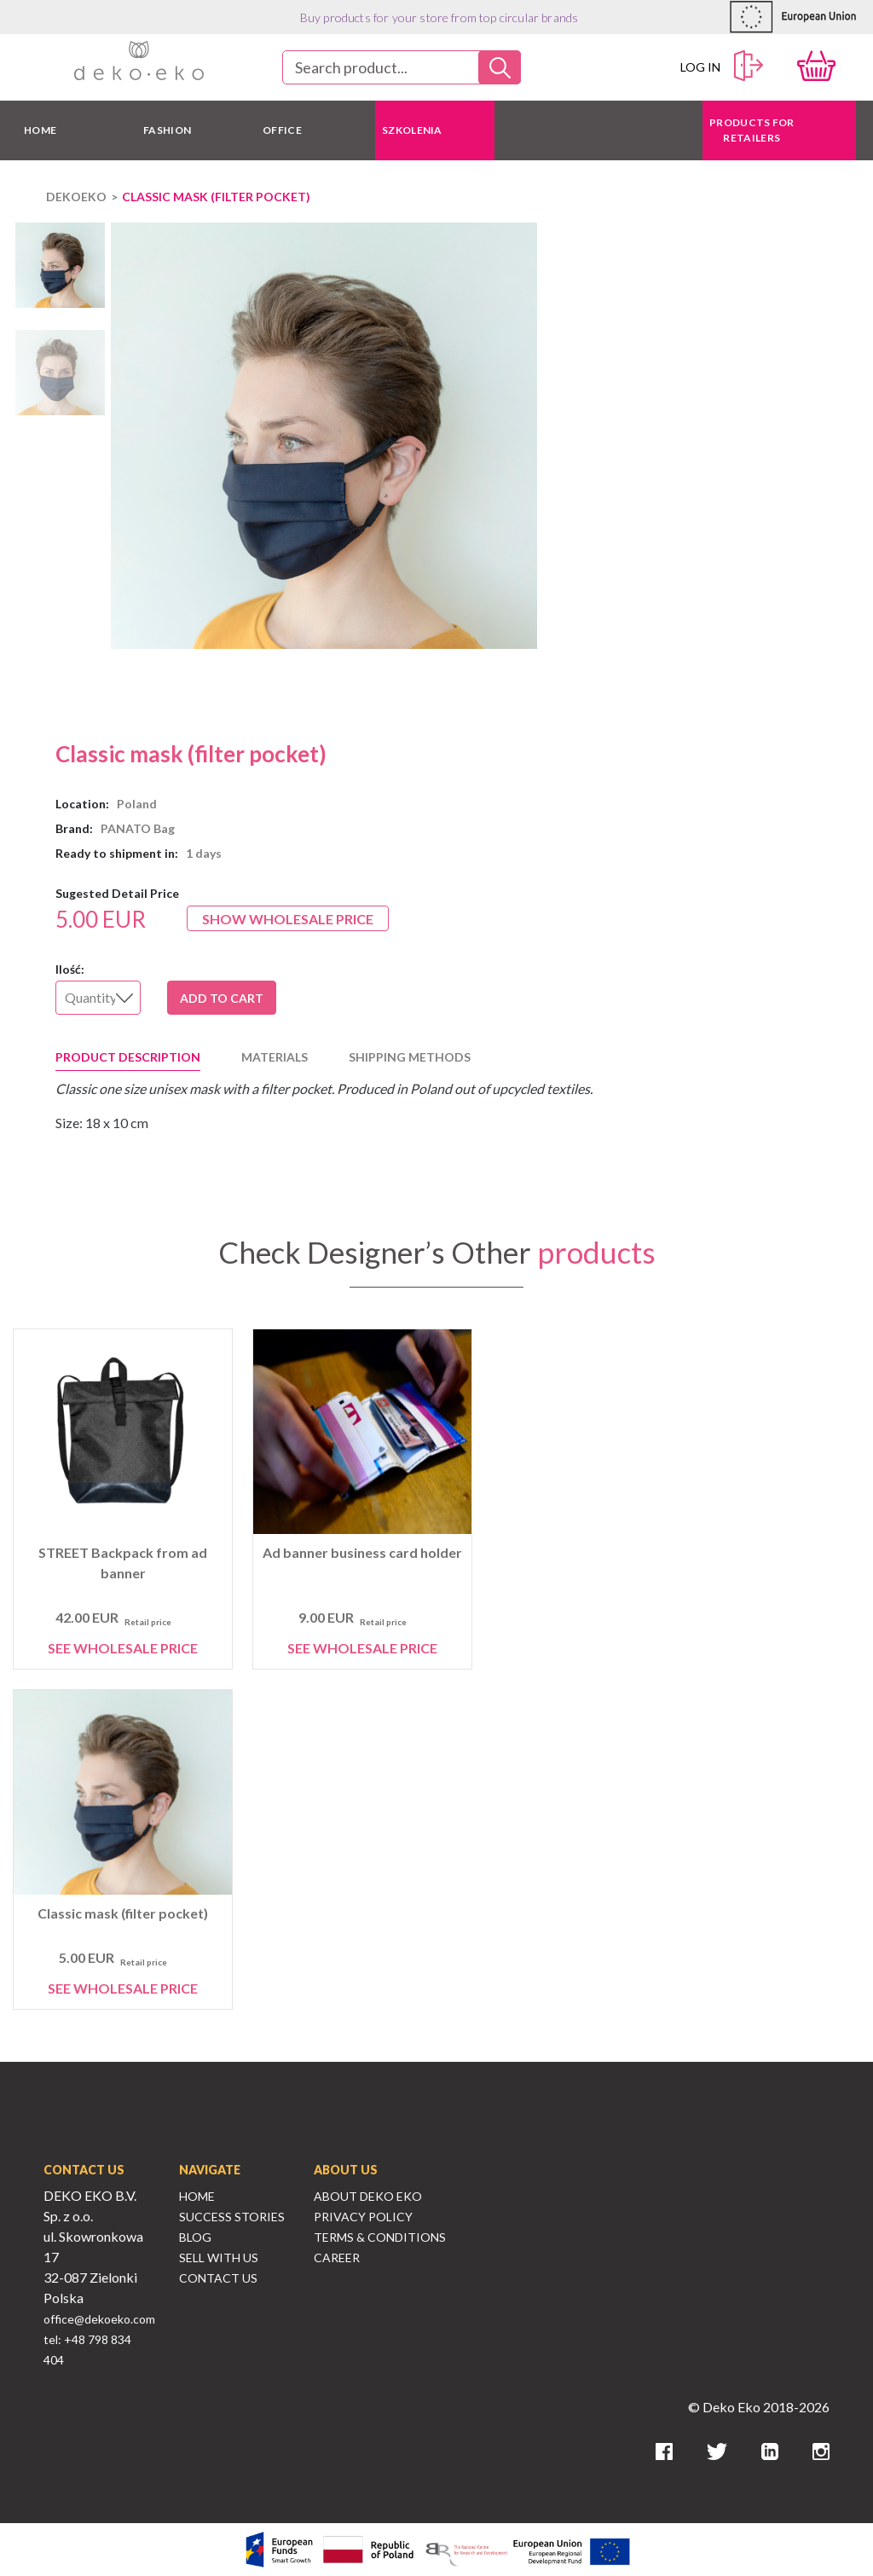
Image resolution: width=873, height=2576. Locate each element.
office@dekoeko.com (99, 2319)
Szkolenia (412, 130)
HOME (40, 130)
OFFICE (282, 130)
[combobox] (401, 67)
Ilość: (69, 969)
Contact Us (218, 2278)
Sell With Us (218, 2257)
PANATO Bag (138, 828)
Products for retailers (752, 130)
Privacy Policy (363, 2216)
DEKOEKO (76, 196)
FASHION (167, 130)
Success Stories (232, 2216)
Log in (722, 66)
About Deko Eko (368, 2196)
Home (197, 2196)
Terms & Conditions (380, 2237)
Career (337, 2257)
